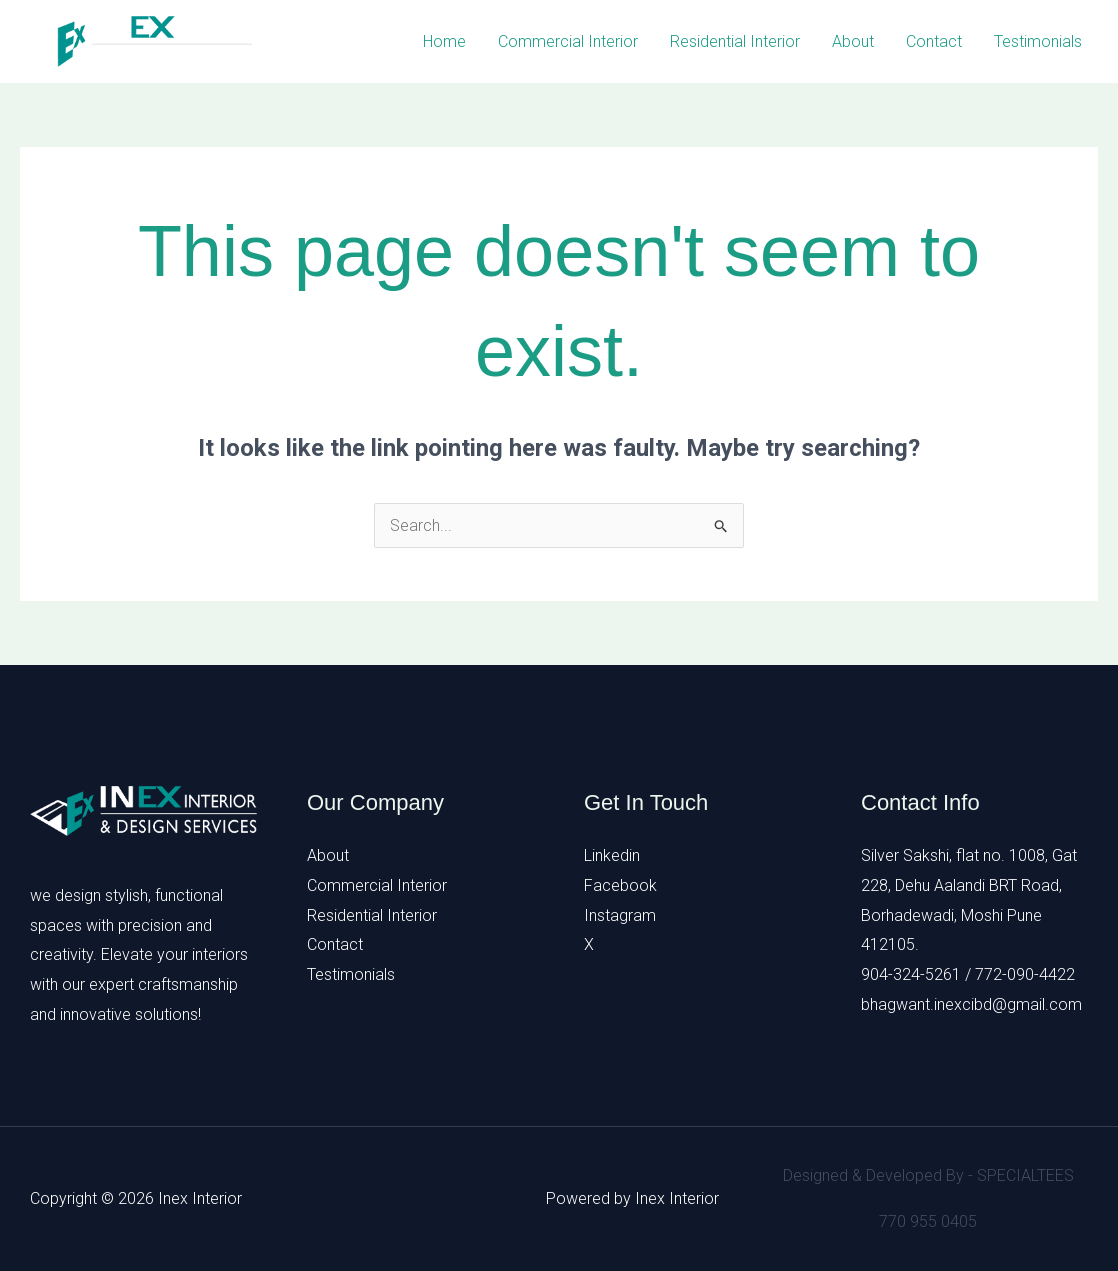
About (853, 41)
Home (444, 41)
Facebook (620, 885)
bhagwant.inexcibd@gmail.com (971, 1004)
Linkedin (612, 855)
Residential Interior (735, 41)
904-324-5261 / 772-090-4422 (968, 974)
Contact (934, 41)
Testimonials (1038, 41)
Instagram (620, 915)
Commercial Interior (568, 41)
